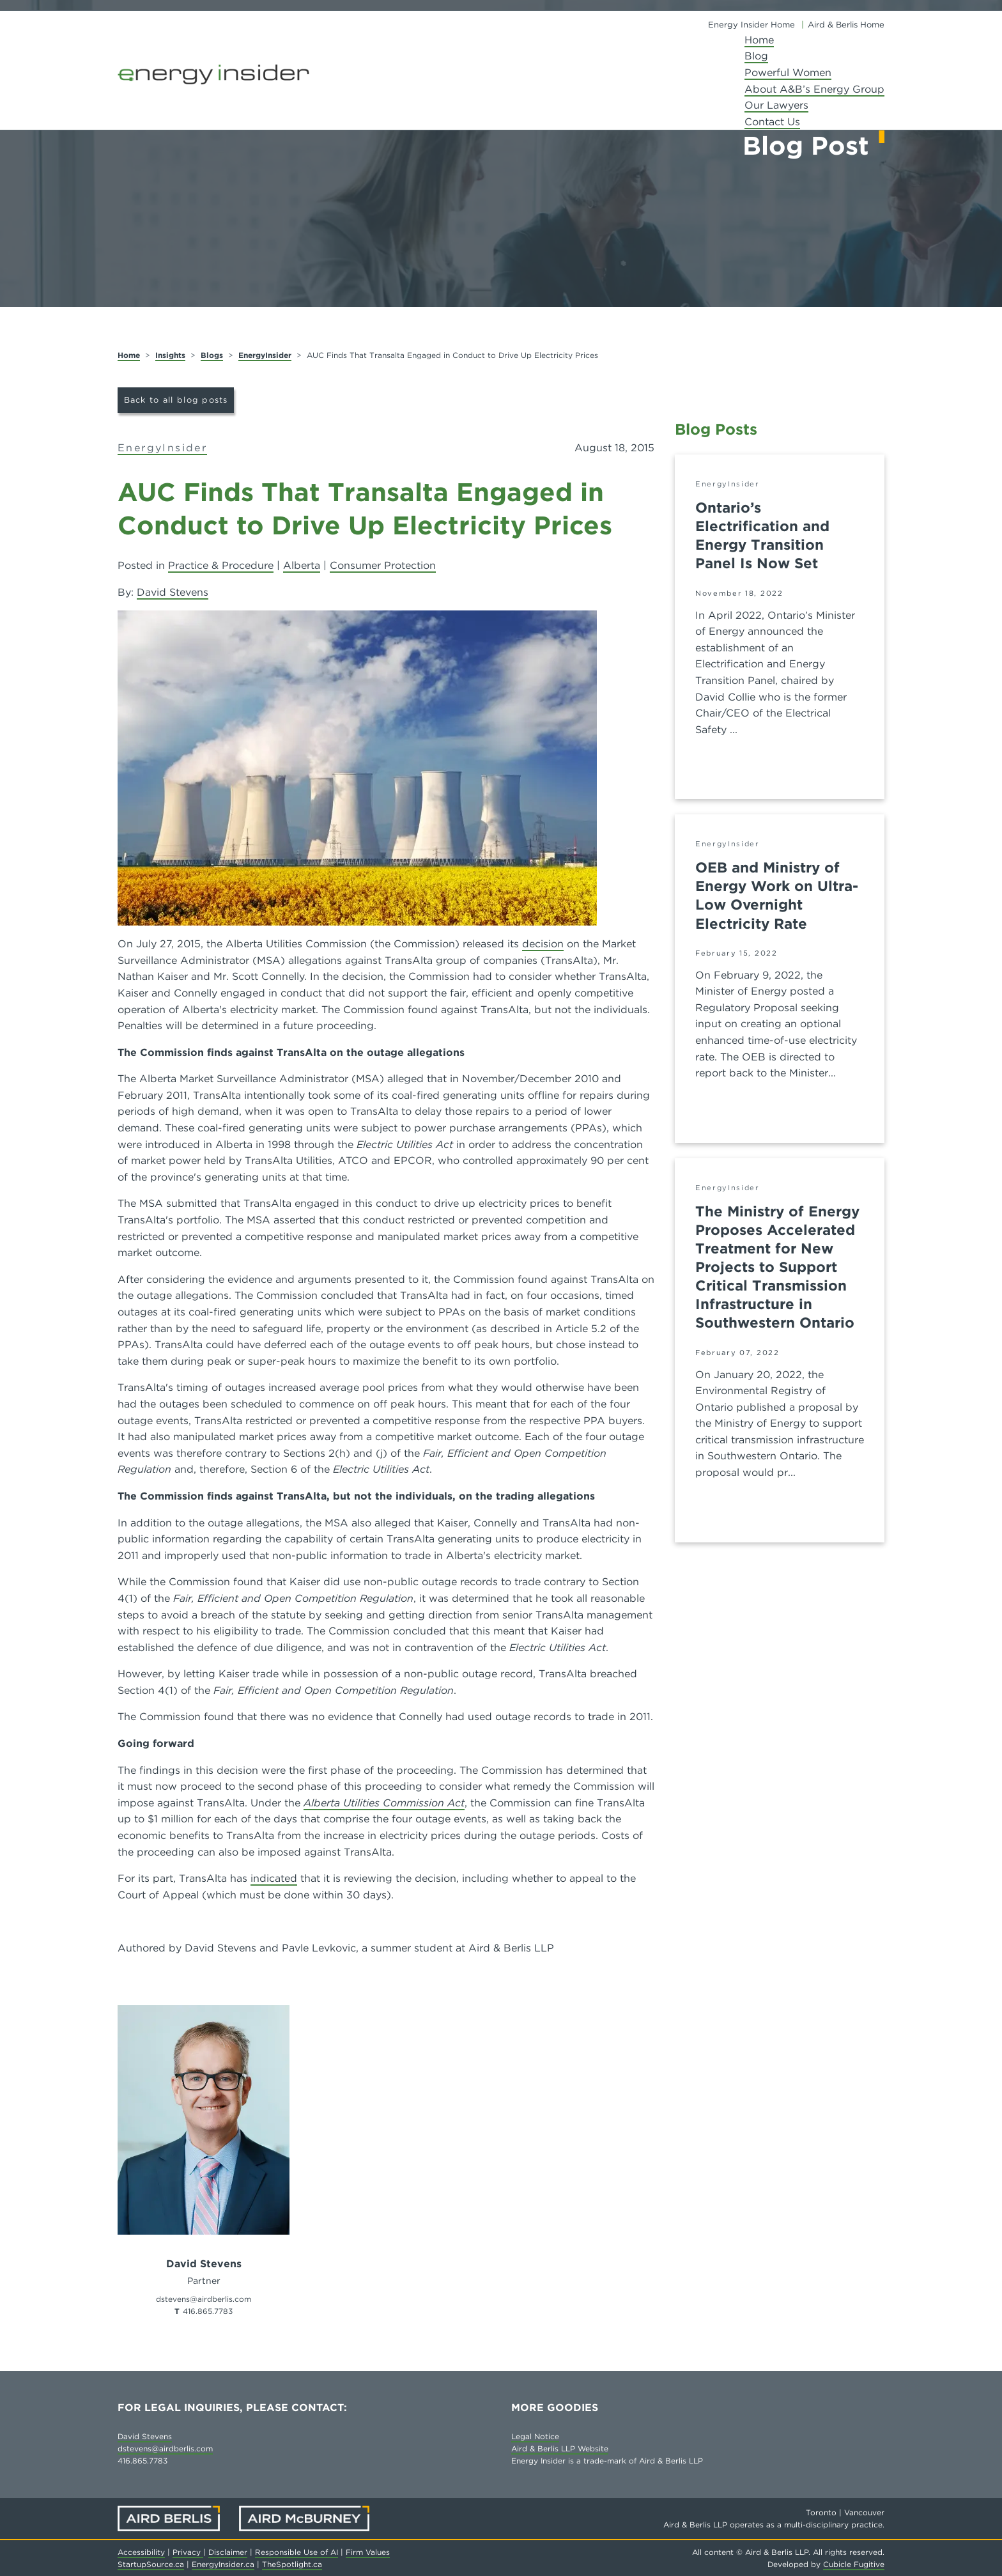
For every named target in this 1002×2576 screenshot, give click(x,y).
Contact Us (772, 122)
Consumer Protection (383, 565)
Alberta (301, 565)
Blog (756, 56)
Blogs (212, 355)
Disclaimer (227, 2552)
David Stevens (172, 592)
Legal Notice (535, 2436)
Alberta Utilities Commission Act (384, 1803)
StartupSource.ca (151, 2564)
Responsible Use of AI (296, 2552)
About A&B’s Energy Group (814, 89)
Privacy (188, 2552)
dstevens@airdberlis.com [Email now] (203, 2299)
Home (759, 40)
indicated (273, 1878)
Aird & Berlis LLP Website (559, 2448)
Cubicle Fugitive (853, 2564)
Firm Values (368, 2552)
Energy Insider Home (751, 24)
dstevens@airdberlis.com (165, 2448)
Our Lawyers (776, 105)
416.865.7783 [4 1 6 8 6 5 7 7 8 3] (208, 2311)
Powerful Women (787, 72)
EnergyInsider (264, 355)
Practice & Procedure (221, 565)
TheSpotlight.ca (292, 2564)
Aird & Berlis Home (846, 24)
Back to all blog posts (176, 400)
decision (543, 944)
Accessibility (141, 2552)
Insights (170, 355)
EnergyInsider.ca (223, 2564)
